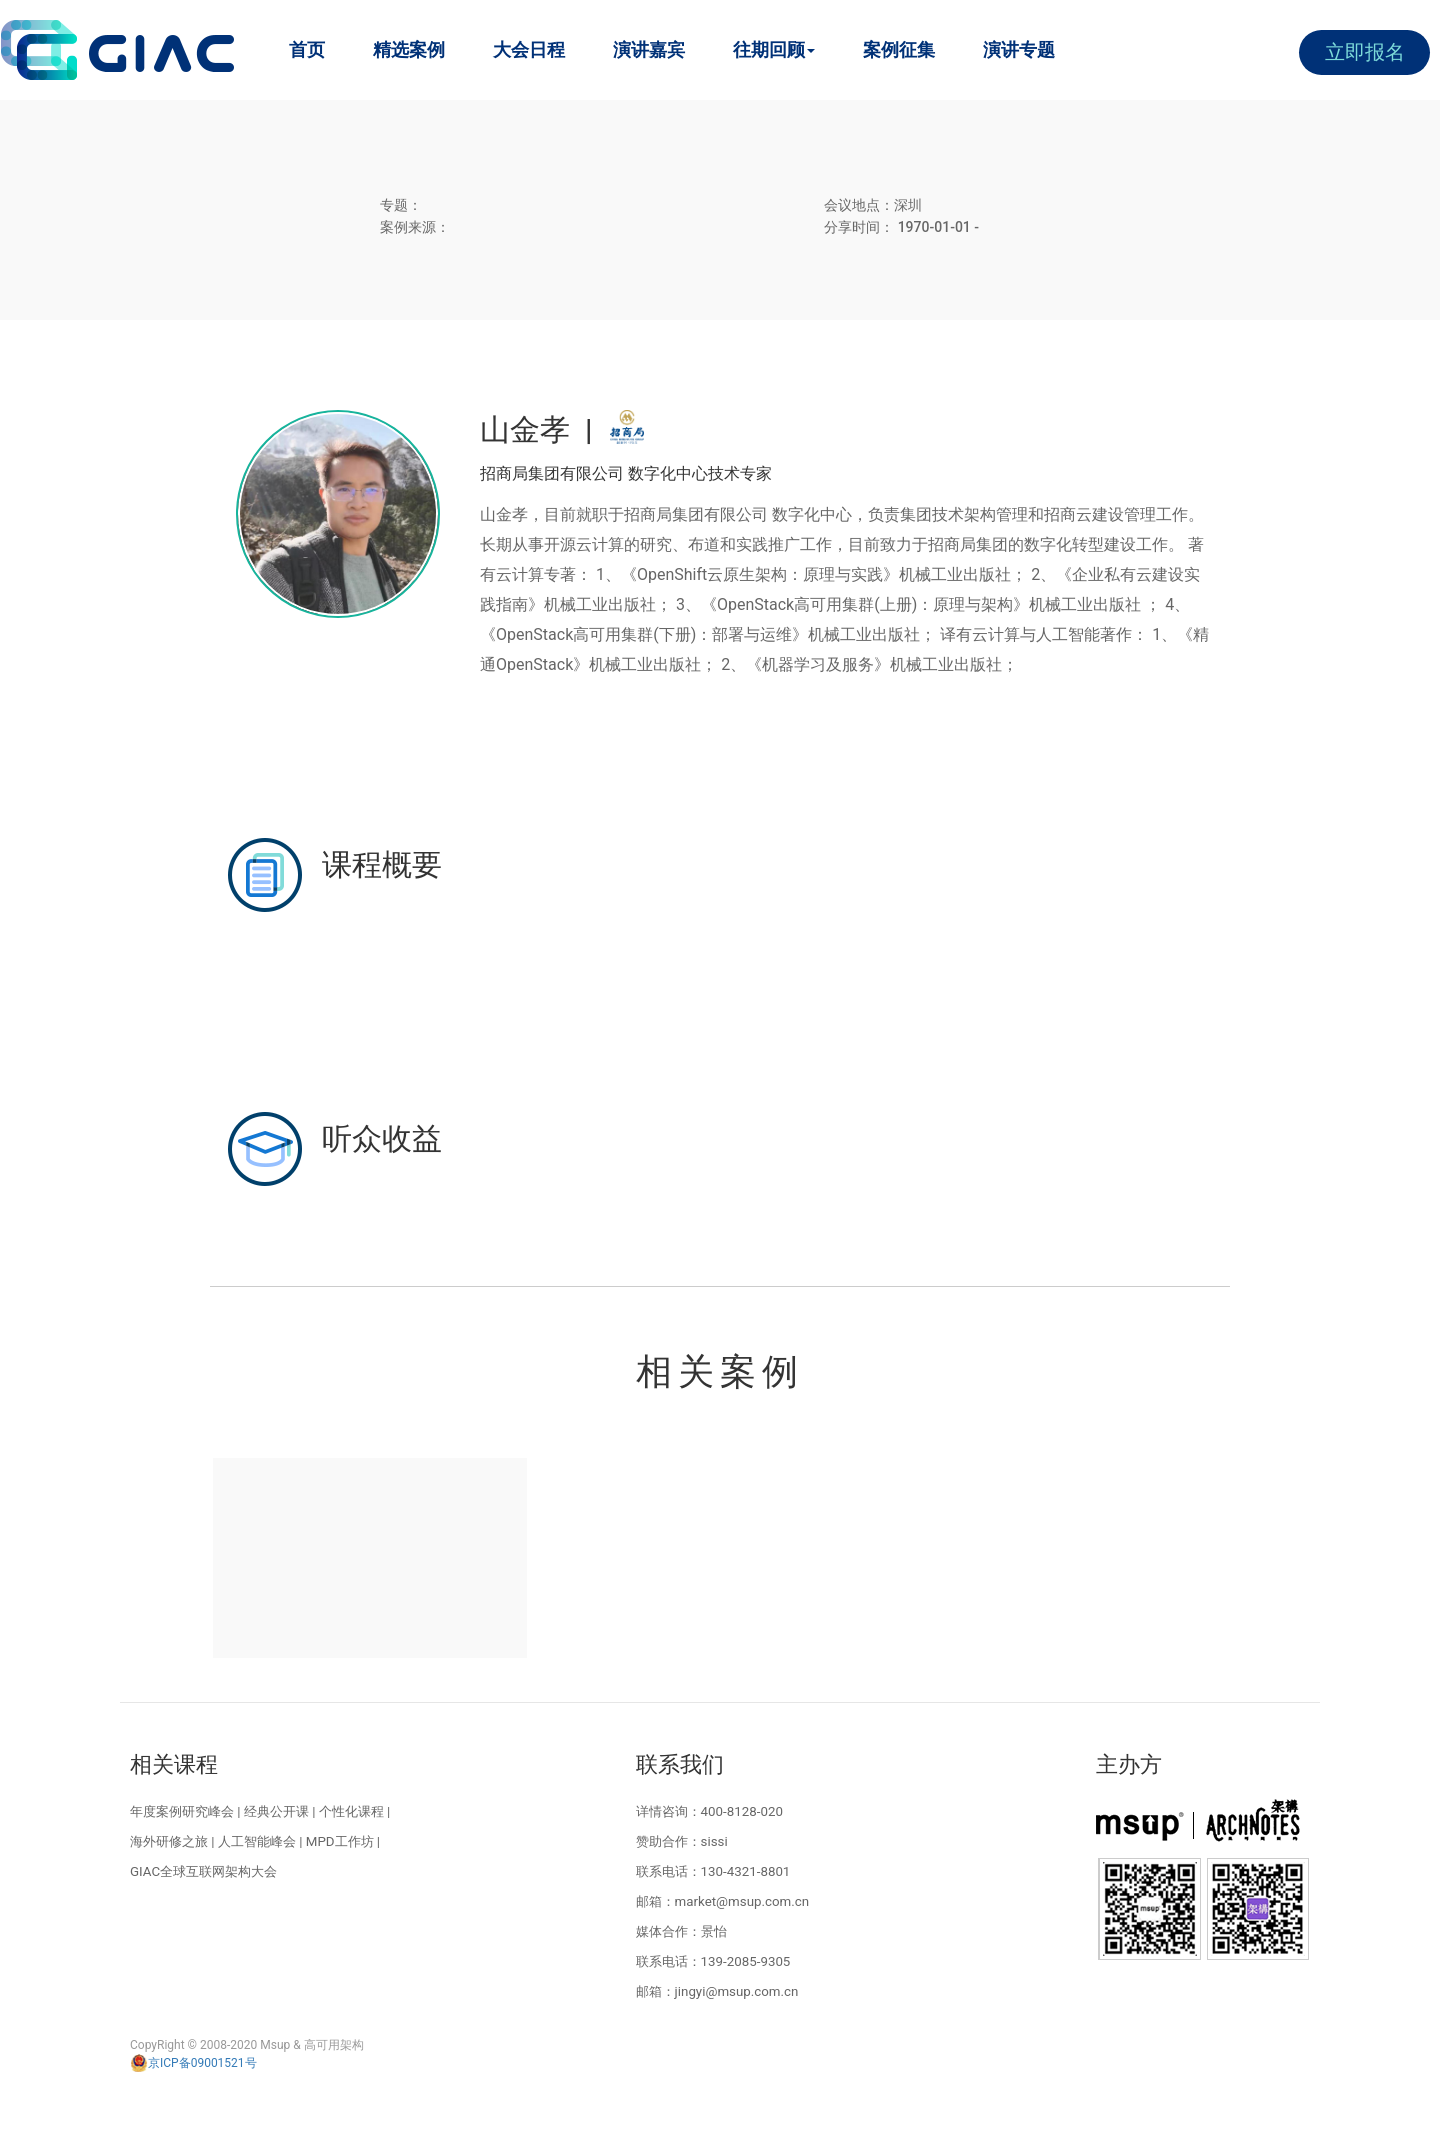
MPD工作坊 (340, 1841)
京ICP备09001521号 (193, 2063)
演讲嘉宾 (649, 49)
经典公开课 (276, 1811)
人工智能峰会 (257, 1841)
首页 (307, 49)
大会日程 (529, 49)
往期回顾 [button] (774, 49)
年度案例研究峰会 (182, 1811)
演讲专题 (1019, 49)
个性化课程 (351, 1811)
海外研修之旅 (169, 1841)
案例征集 (899, 49)
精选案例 (409, 49)
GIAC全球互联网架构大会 (203, 1871)
